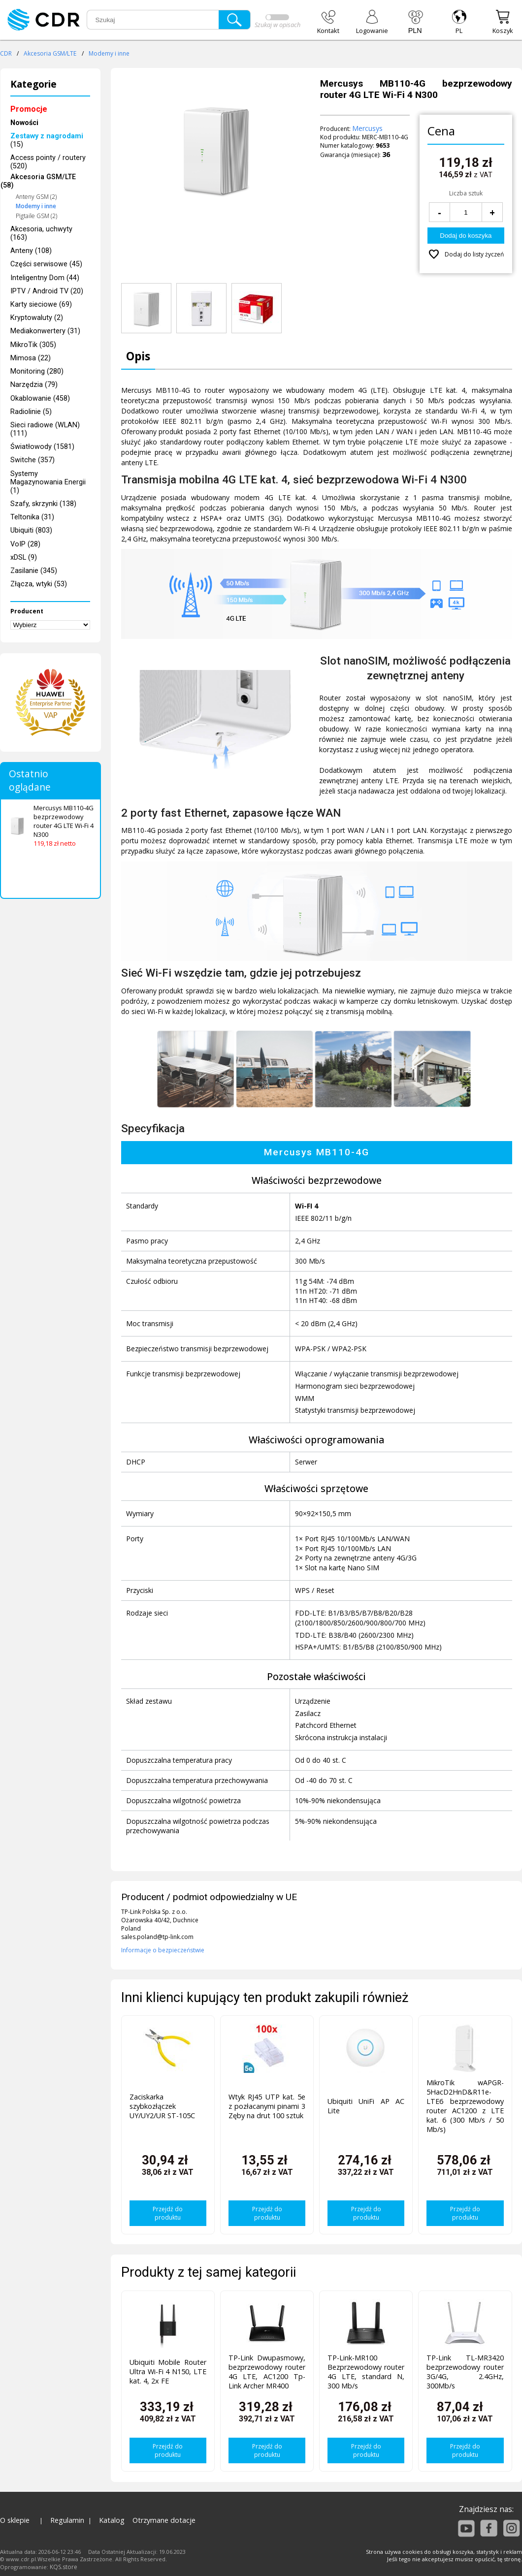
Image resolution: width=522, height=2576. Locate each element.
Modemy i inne (109, 53)
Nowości (24, 123)
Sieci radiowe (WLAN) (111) (45, 429)
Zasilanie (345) (33, 571)
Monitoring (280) (37, 371)
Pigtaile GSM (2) (36, 216)
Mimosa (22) (30, 358)
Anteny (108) (31, 251)
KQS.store (63, 2567)
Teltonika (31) (32, 517)
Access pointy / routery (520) (48, 162)
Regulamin (67, 2520)
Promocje (28, 109)
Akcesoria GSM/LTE (50, 53)
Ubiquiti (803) (31, 530)
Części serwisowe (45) (46, 264)
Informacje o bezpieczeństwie (162, 1950)
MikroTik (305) (33, 345)
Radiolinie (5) (31, 412)
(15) (46, 140)
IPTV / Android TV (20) (46, 291)
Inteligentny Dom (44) (44, 278)
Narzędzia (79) (34, 385)
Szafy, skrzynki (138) (43, 504)
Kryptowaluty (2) (36, 318)
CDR (6, 53)
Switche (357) (32, 460)
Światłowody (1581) (42, 447)
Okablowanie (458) (40, 398)
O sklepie (15, 2520)
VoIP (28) (25, 544)
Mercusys (367, 128)
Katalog (112, 2520)
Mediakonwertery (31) (45, 331)
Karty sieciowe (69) (41, 304)
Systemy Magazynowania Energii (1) (48, 482)
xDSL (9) (23, 557)
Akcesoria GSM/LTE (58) (38, 181)
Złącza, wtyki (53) (38, 584)
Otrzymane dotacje (164, 2520)
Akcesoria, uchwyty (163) (41, 233)
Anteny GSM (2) (36, 196)
